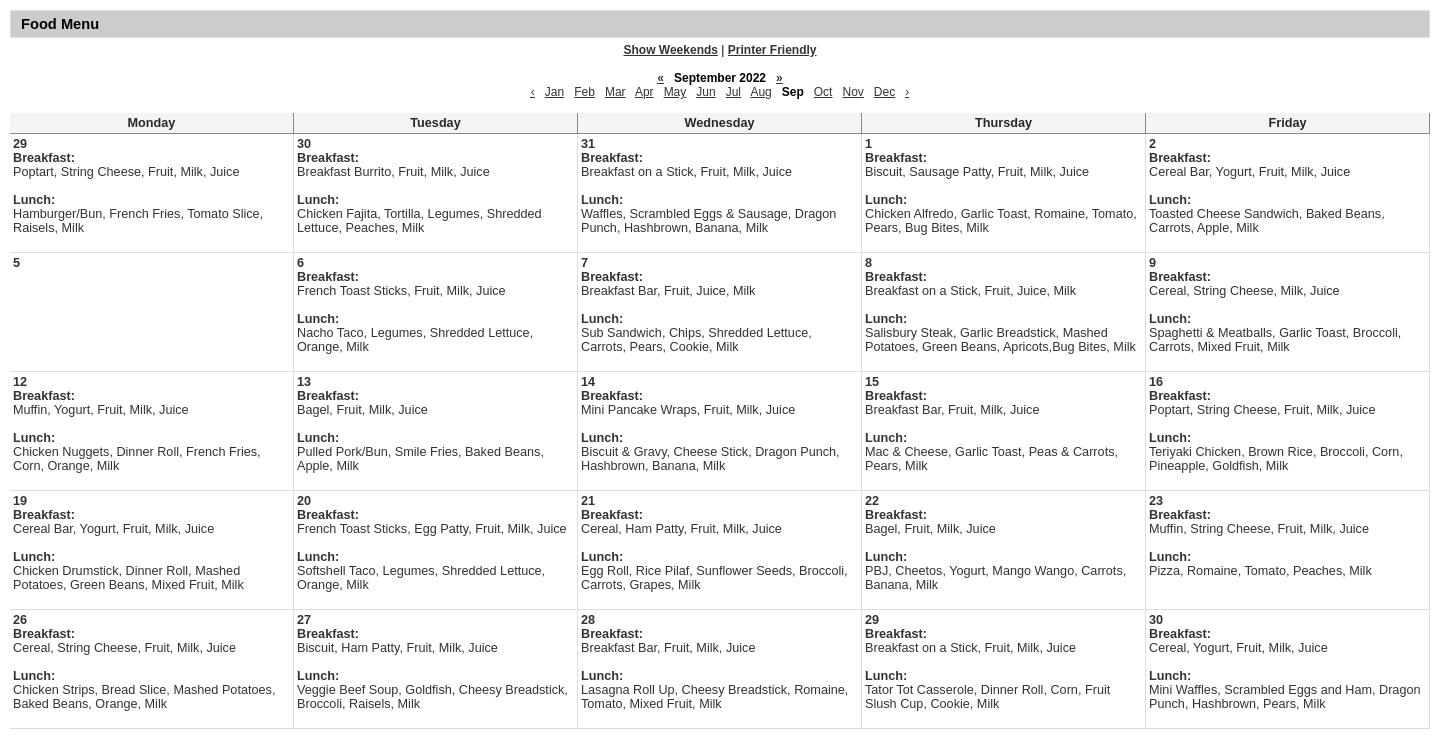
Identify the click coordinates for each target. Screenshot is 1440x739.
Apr (644, 92)
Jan (554, 92)
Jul (733, 92)
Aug (760, 92)
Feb (584, 92)
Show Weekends (671, 50)
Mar (615, 92)
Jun (705, 92)
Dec (884, 92)
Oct (823, 92)
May (675, 92)
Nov (852, 92)
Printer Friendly (772, 50)
